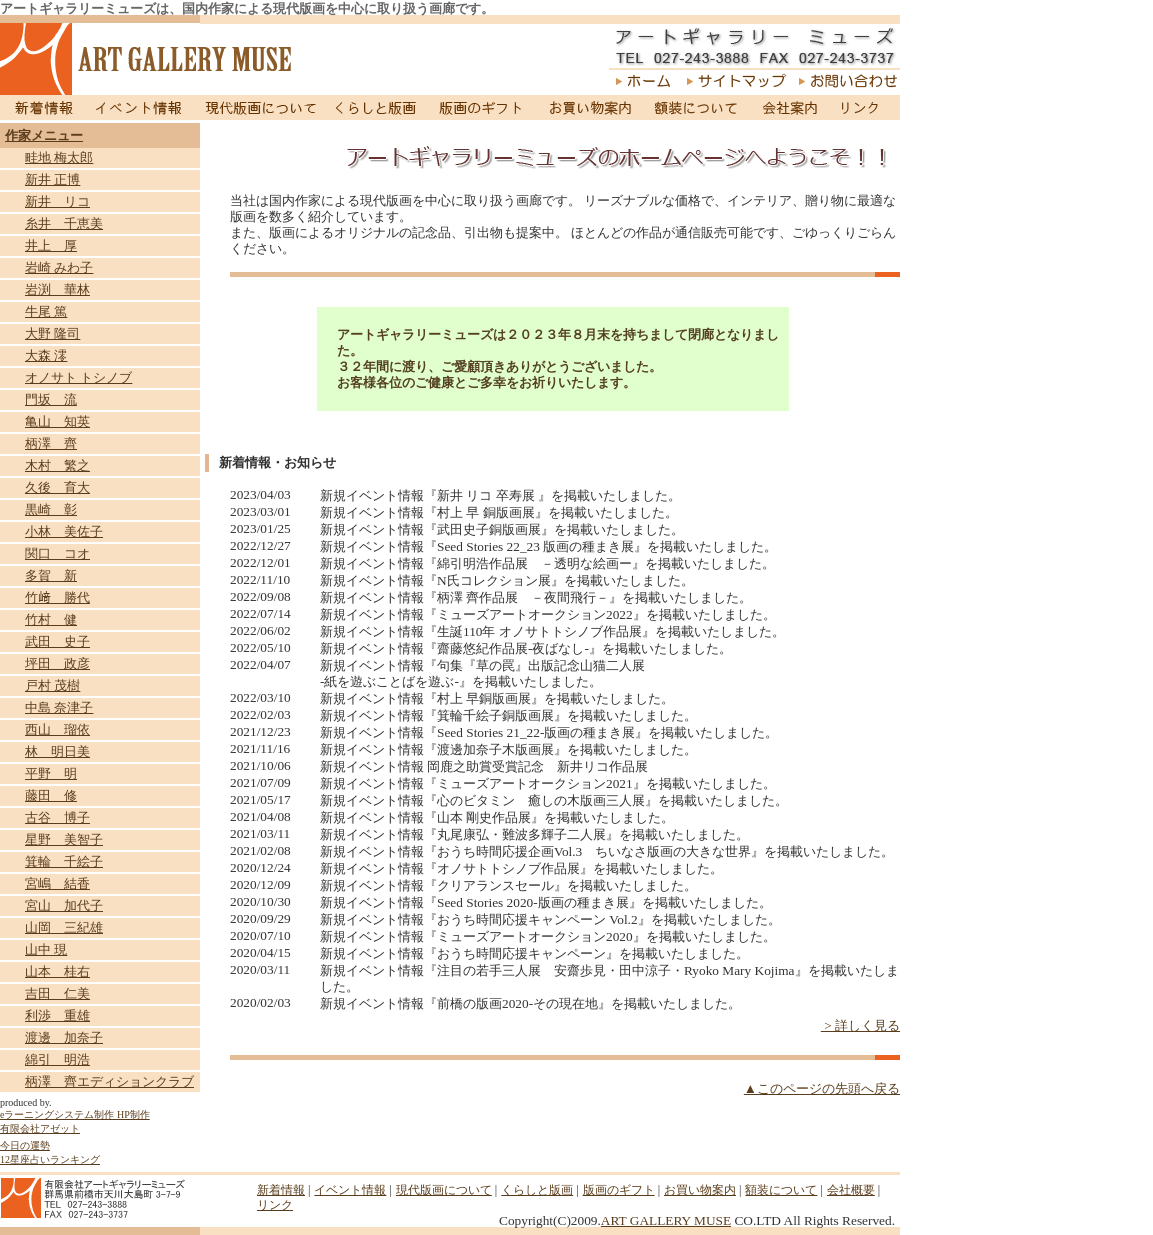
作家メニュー (44, 135)
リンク (864, 107)
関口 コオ (57, 553)
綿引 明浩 (57, 1059)
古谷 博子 (57, 817)
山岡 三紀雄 (64, 927)
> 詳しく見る (860, 1025)
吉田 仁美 (57, 993)
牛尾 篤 (46, 311)
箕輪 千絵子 (64, 861)
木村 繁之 (57, 465)
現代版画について (261, 107)
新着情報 (41, 107)
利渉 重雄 (57, 1015)
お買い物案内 (589, 107)
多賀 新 (51, 575)
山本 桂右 (57, 971)
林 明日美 (57, 751)
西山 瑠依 (57, 729)
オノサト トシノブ (78, 377)
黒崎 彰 (51, 509)
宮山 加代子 (64, 905)
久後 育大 (57, 487)
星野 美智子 (64, 839)
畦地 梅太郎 (59, 157)
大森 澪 (46, 355)
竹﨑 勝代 (57, 597)
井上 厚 (51, 245)
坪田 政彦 (57, 663)
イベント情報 (139, 107)
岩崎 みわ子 (59, 267)
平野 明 (51, 773)
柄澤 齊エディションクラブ (109, 1081)
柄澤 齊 (51, 443)
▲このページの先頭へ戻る (822, 1088)
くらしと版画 (377, 107)
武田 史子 (57, 641)
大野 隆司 (52, 333)
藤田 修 (51, 795)
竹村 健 (51, 619)
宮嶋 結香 (57, 883)
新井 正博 (52, 179)
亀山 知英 (57, 421)
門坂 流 (51, 399)
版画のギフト (481, 107)
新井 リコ (57, 201)
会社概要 (851, 1190)
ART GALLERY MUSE (666, 1220)
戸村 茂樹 (52, 685)
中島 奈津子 (59, 707)
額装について (697, 107)
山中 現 (46, 949)
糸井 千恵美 (64, 223)
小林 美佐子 (64, 531)
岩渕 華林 (57, 289)
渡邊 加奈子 (64, 1037)
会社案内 (789, 107)
